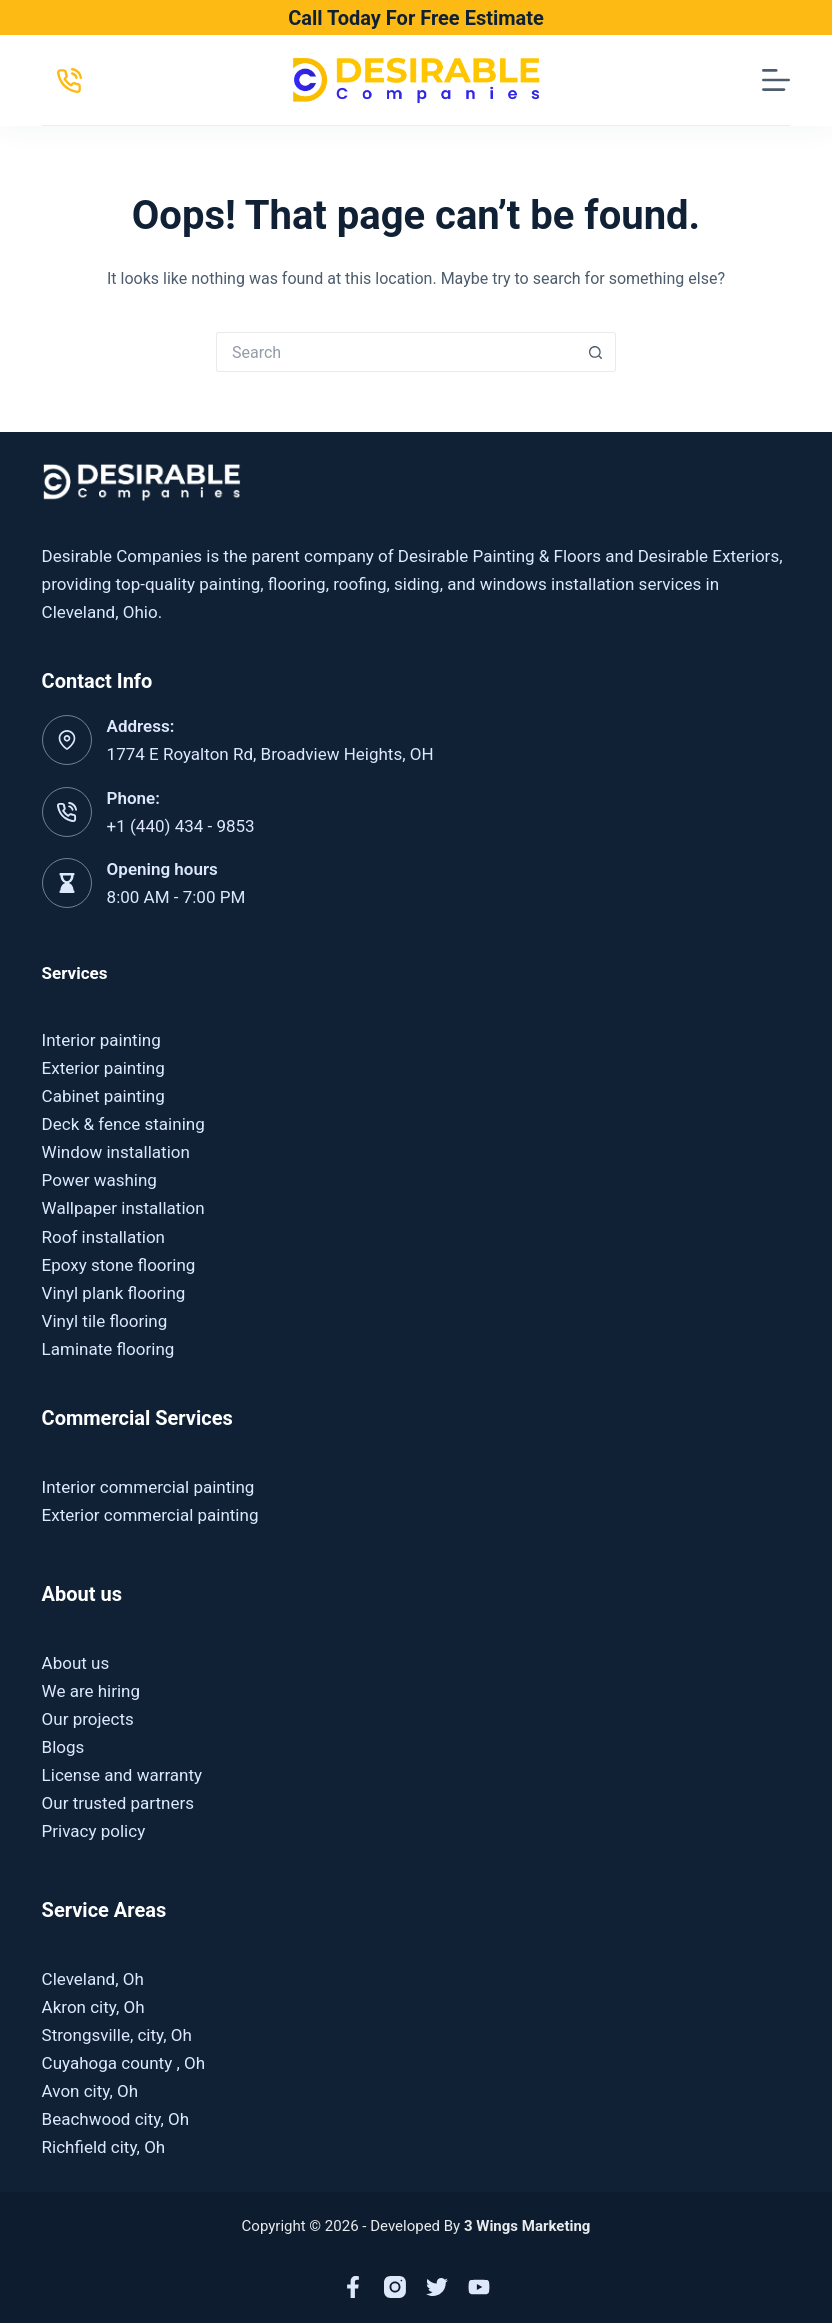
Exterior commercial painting (150, 1515)
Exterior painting (103, 1068)
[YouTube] (479, 2287)
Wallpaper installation (123, 1208)
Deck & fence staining (123, 1124)
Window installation (116, 1152)
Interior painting (101, 1040)
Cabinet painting (103, 1096)
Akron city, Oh (93, 2007)
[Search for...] (396, 352)
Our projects (88, 1719)
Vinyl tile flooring (105, 1321)
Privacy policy (94, 1831)
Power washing (99, 1180)
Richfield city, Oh (104, 2147)
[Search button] (596, 352)
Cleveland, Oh (93, 1979)
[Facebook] (353, 2287)
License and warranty (122, 1775)
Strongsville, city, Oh (117, 2035)
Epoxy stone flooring (119, 1265)
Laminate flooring (108, 1349)
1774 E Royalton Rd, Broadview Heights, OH (270, 754)
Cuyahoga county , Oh (123, 2063)
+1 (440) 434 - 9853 (181, 826)
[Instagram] (395, 2287)
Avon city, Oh (90, 2091)
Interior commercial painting (148, 1487)
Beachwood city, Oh (115, 2119)
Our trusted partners (118, 1803)
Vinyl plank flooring (114, 1293)
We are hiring (91, 1691)
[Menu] (776, 80)
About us (76, 1663)
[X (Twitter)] (437, 2287)
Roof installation (103, 1237)
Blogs (63, 1747)
